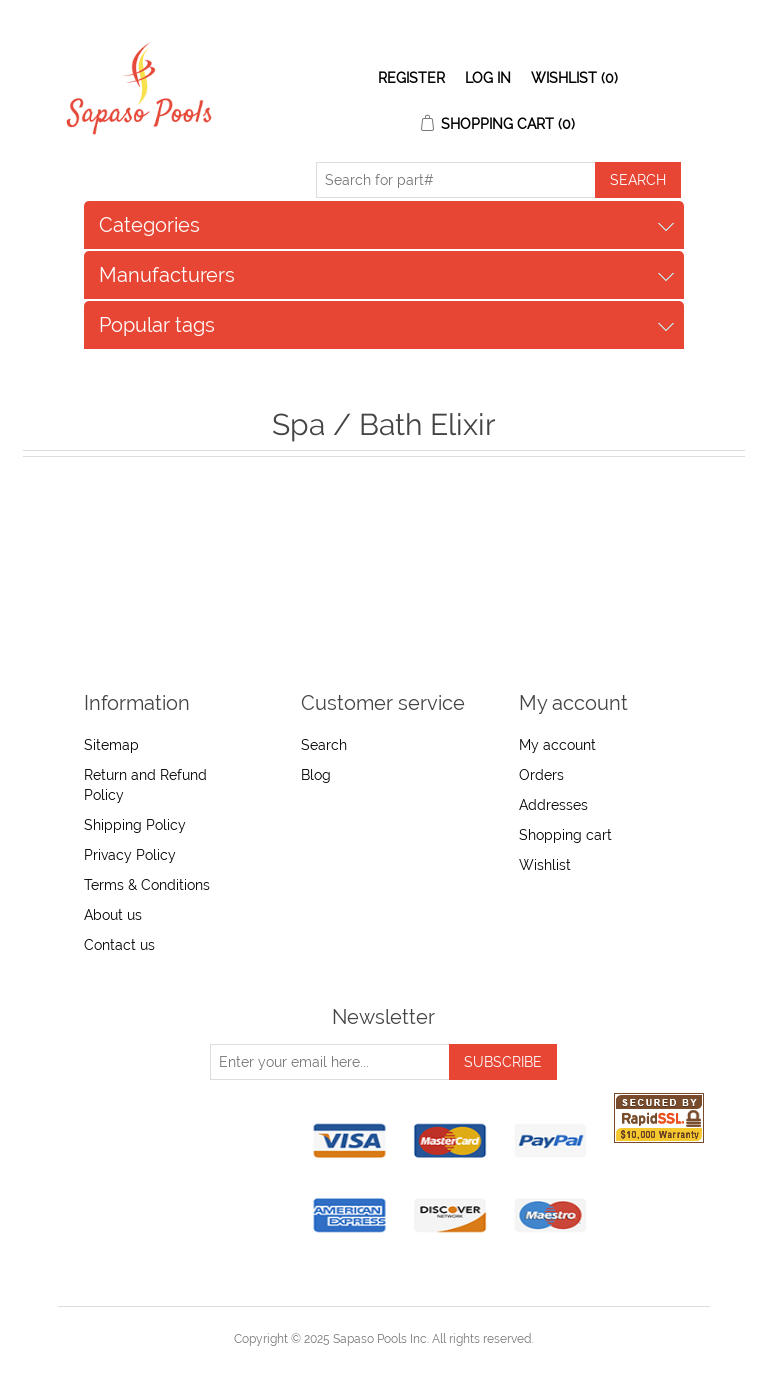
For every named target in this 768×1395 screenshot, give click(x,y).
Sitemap (111, 745)
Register (411, 78)
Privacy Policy (130, 855)
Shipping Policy (135, 825)
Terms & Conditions (147, 885)
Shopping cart (565, 835)
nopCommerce (418, 1363)
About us (113, 915)
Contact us (119, 945)
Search (324, 745)
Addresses (553, 805)
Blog (316, 775)
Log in (488, 78)
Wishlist (545, 865)
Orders (541, 775)
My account (557, 745)
